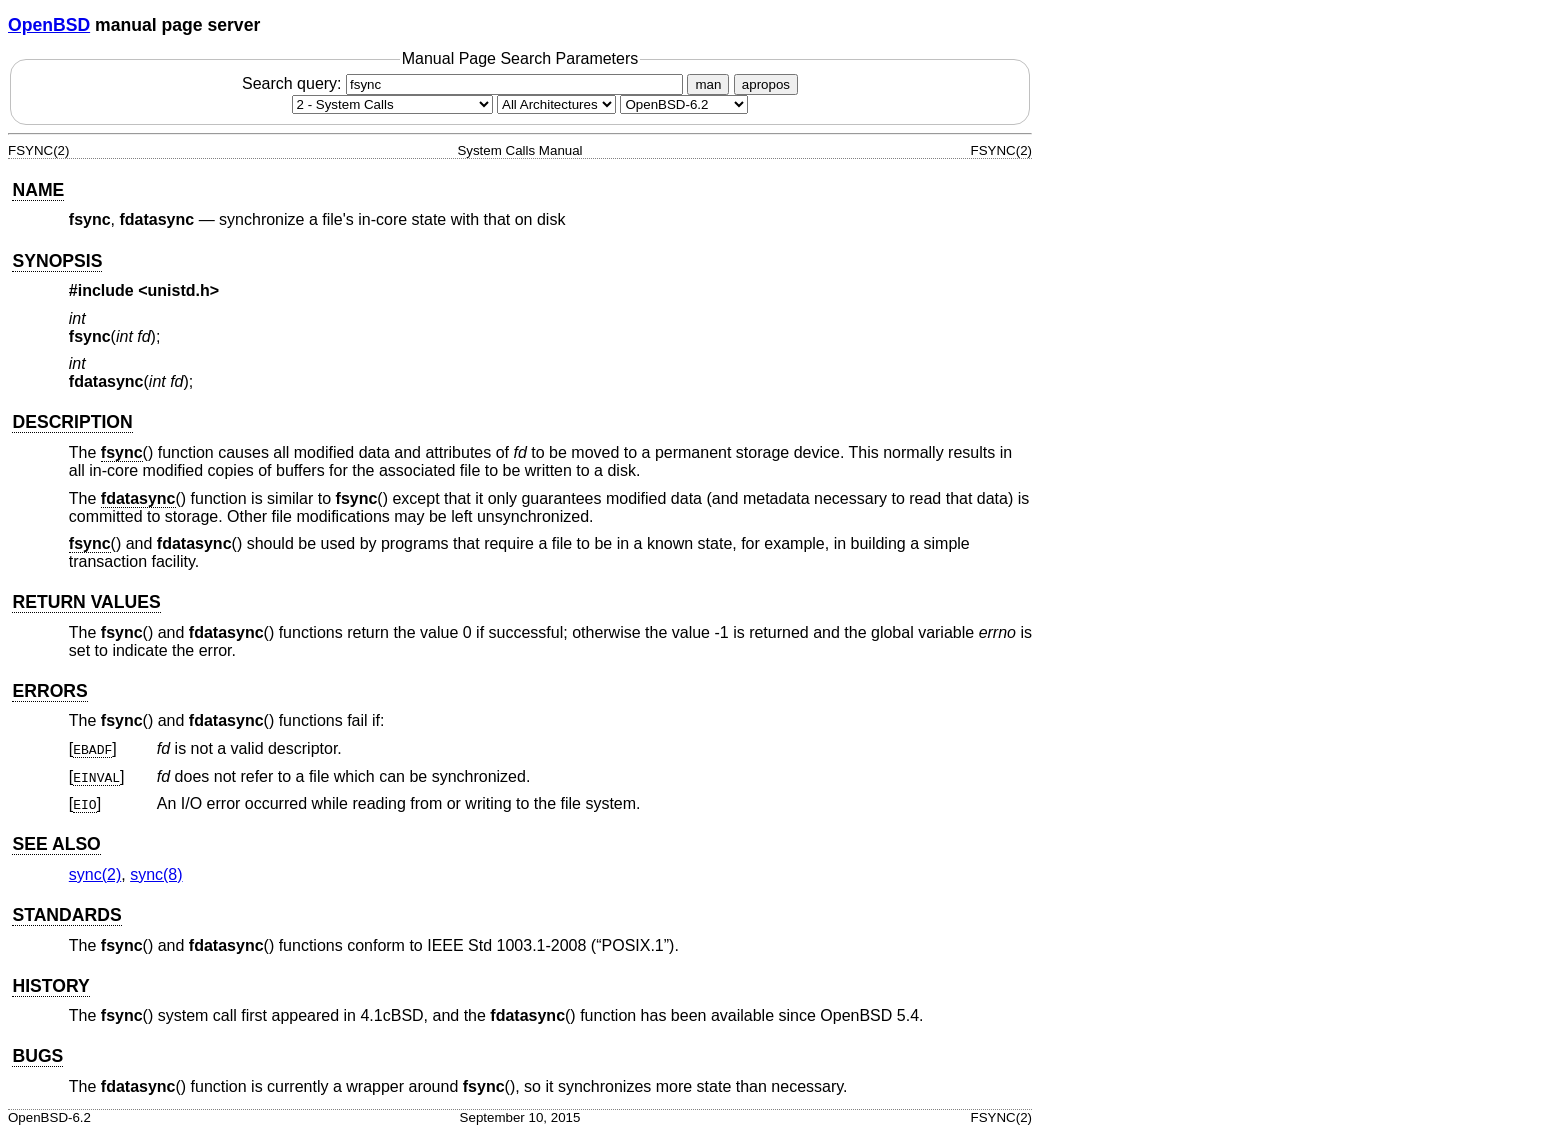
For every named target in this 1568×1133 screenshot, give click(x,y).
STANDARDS (66, 915)
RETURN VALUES (86, 602)
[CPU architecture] (556, 104)
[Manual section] (392, 104)
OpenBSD (49, 25)
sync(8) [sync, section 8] (156, 874)
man (708, 84)
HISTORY (50, 986)
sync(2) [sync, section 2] (95, 874)
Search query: (465, 83)
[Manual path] (684, 104)
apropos (766, 84)
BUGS (37, 1056)
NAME (38, 190)
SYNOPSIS (57, 261)
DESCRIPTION (72, 422)
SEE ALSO (56, 844)
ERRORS (49, 691)
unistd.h (179, 290)
